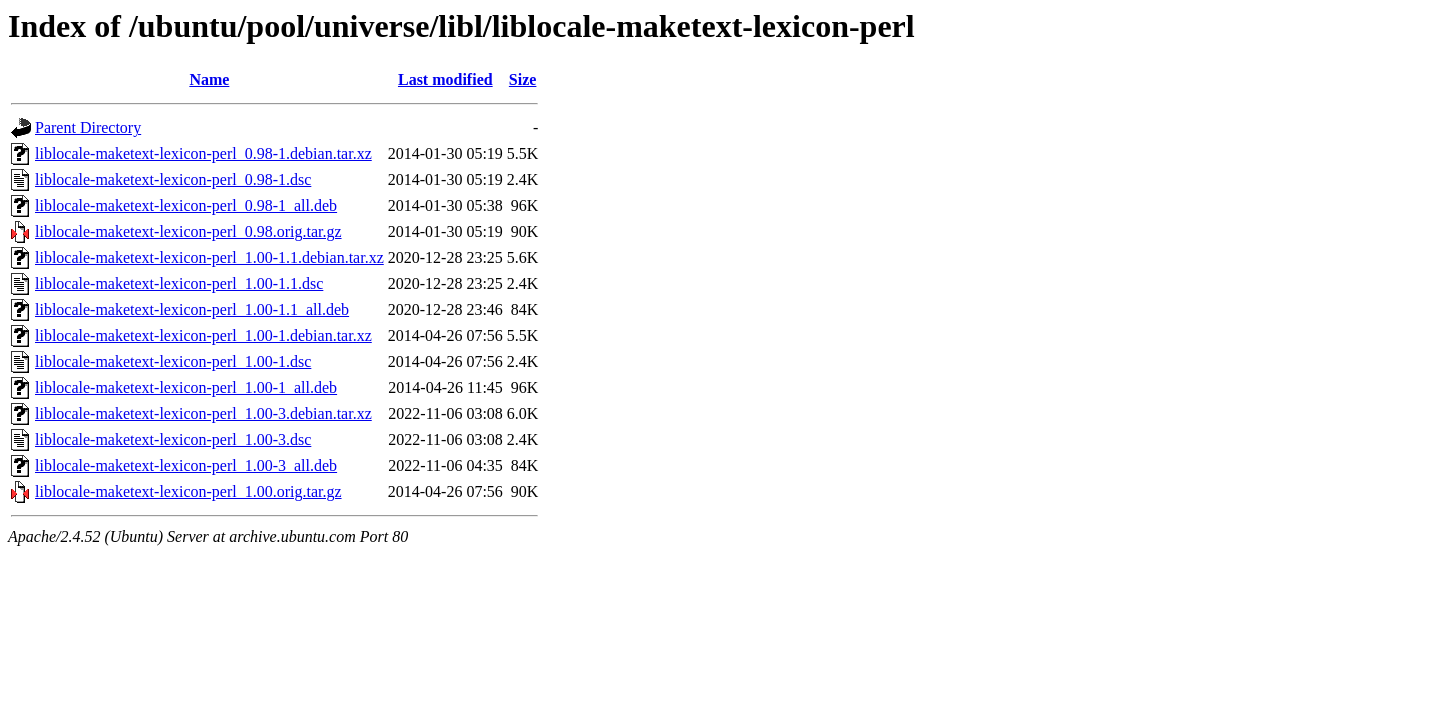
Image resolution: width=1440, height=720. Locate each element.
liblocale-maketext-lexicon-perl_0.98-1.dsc (173, 179)
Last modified (445, 79)
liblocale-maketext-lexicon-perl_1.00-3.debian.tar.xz (203, 413)
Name (209, 79)
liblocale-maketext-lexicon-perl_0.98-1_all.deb (186, 205)
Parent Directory (88, 127)
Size (523, 79)
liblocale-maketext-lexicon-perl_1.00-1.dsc (173, 361)
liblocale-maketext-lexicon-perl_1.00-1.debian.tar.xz (203, 335)
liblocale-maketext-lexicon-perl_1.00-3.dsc (173, 439)
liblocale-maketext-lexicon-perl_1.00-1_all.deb (186, 387)
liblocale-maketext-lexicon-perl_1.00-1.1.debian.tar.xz (209, 257)
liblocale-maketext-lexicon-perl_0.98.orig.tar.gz (188, 231)
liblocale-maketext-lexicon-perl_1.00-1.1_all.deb (192, 309)
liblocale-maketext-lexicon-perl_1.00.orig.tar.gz (188, 491)
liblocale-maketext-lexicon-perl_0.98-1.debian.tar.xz (203, 153)
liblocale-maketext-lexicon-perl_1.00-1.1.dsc (179, 283)
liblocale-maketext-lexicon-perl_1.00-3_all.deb (186, 465)
